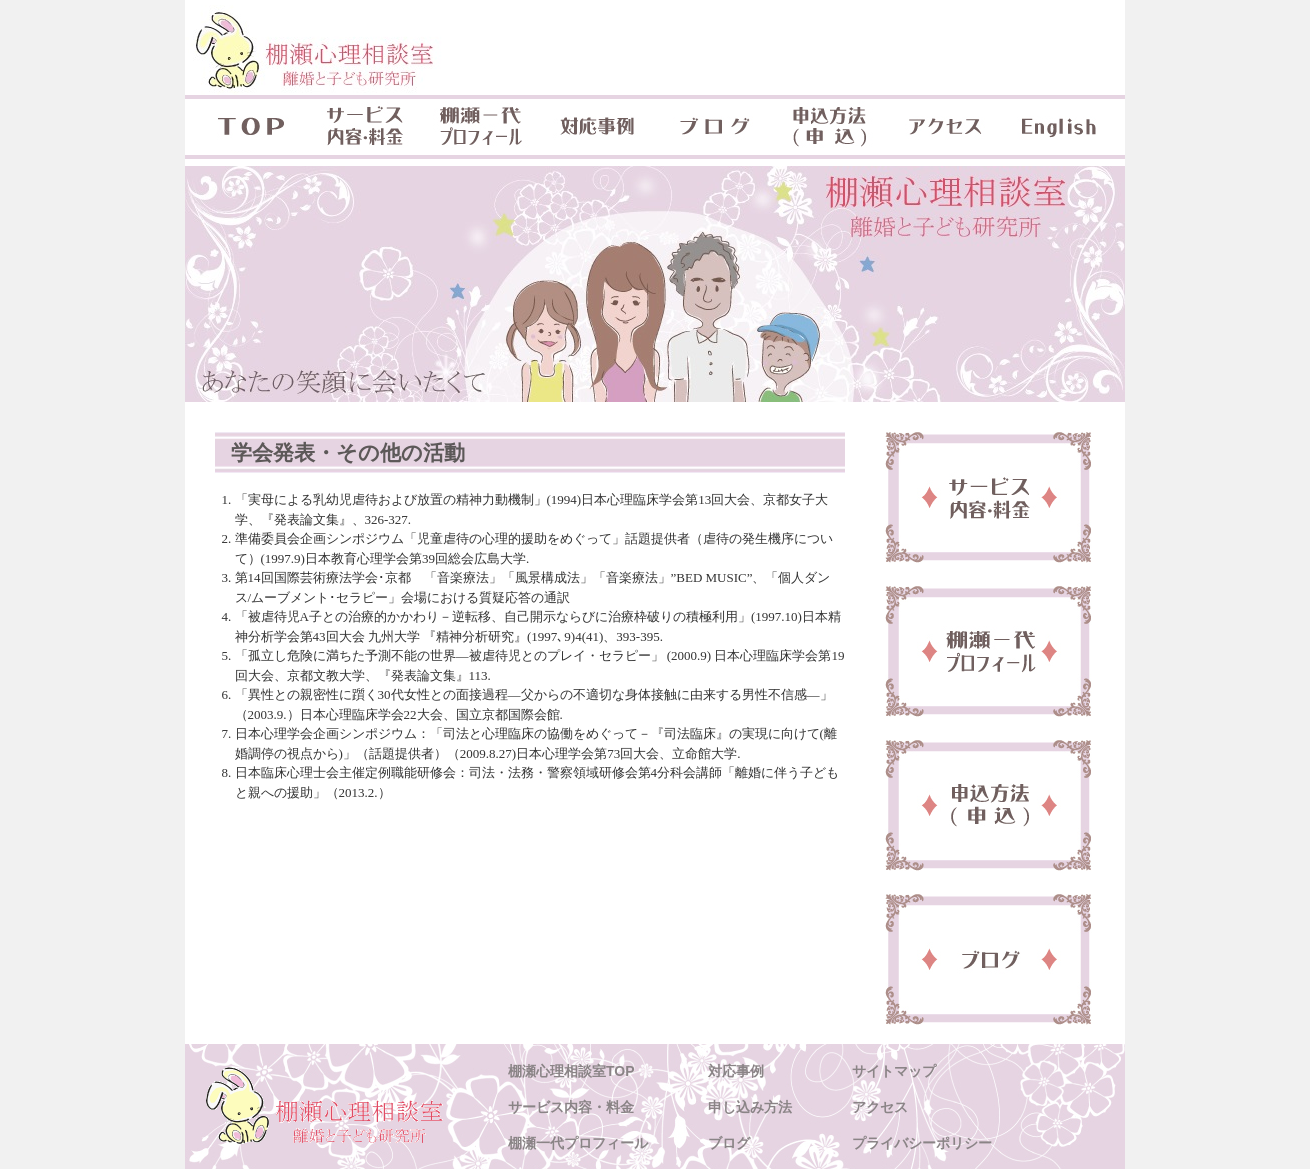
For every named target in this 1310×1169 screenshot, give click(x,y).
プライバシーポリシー (922, 1143)
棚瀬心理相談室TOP (571, 1071)
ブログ (713, 127)
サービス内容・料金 (365, 127)
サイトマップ (894, 1071)
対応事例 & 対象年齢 (597, 127)
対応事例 (736, 1071)
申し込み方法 (750, 1107)
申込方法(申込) (829, 127)
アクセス (945, 127)
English (1061, 127)
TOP (246, 127)
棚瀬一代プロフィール (481, 127)
